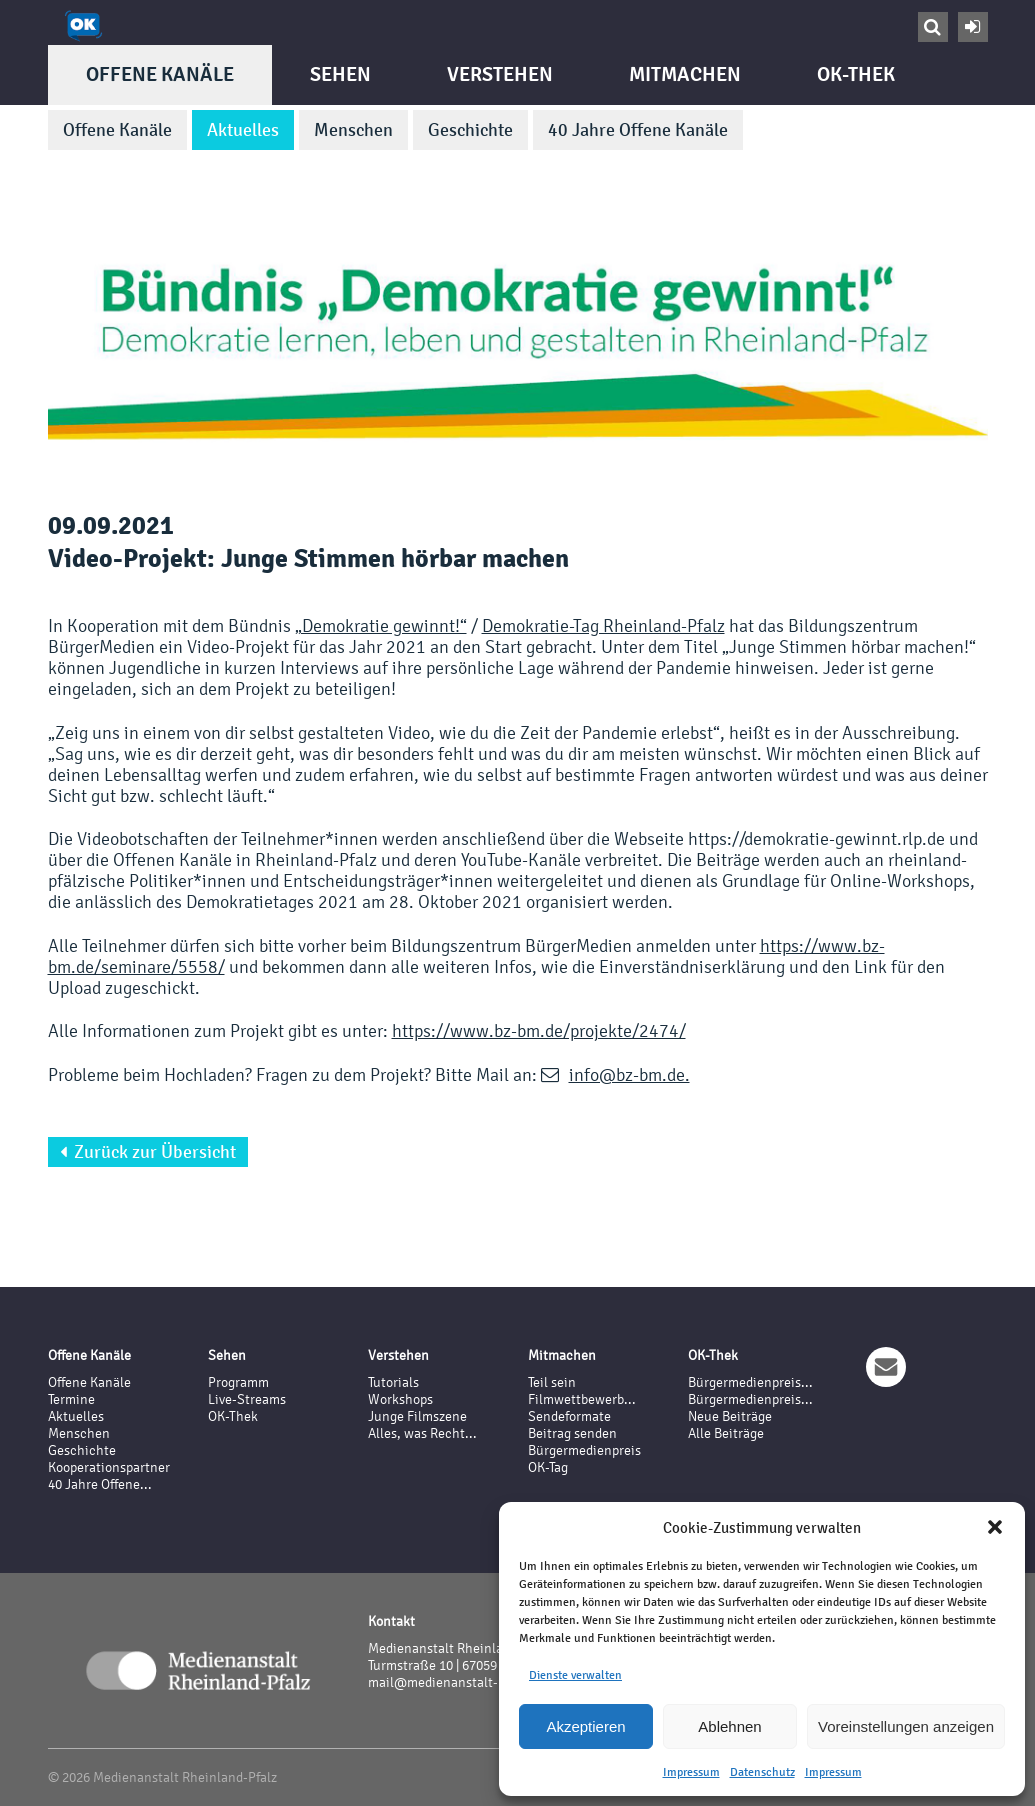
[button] (995, 1527)
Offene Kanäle (160, 74)
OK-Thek (856, 74)
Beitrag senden (572, 1433)
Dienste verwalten (575, 1675)
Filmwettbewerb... (582, 1399)
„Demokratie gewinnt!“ (381, 625)
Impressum (691, 1772)
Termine (71, 1399)
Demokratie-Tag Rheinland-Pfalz (603, 625)
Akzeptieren (585, 1726)
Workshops (400, 1399)
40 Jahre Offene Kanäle (638, 130)
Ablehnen (729, 1726)
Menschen (353, 130)
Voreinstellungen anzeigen (906, 1726)
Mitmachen (685, 74)
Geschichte (470, 130)
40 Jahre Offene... (100, 1484)
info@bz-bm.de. (629, 1074)
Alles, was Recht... (422, 1433)
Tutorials (393, 1382)
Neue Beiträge (730, 1416)
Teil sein (552, 1382)
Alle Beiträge (726, 1433)
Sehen (340, 74)
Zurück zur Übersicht (148, 1152)
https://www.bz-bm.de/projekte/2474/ (539, 1030)
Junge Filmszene (417, 1416)
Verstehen (500, 74)
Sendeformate (569, 1416)
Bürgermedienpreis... (750, 1382)
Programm (238, 1382)
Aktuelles (243, 130)
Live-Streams (247, 1399)
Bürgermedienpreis (584, 1450)
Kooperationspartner (109, 1467)
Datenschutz (762, 1772)
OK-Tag (548, 1467)
